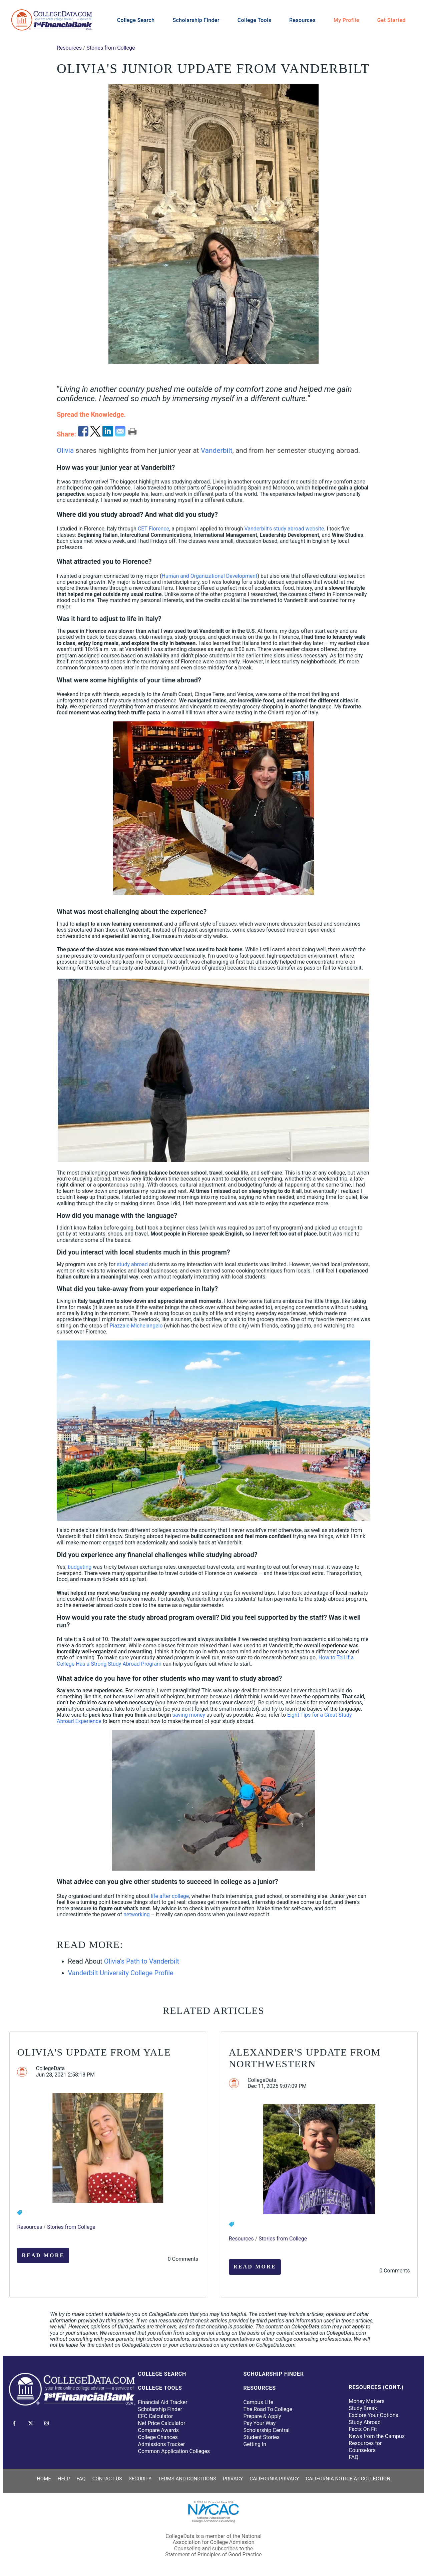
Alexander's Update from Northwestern (305, 2058)
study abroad (132, 1264)
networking (136, 1914)
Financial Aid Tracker (162, 2402)
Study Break (363, 2408)
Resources (302, 20)
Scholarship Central (266, 2430)
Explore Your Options (373, 2415)
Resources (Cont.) (376, 2387)
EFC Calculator (155, 2416)
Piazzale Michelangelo (136, 1325)
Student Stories (261, 2437)
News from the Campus (377, 2436)
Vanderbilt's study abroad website (284, 528)
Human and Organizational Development (209, 576)
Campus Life (258, 2402)
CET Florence (153, 528)
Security (140, 2479)
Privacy (233, 2479)
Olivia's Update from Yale (94, 2052)
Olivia (65, 450)
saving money (188, 1715)
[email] (121, 434)
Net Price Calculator (161, 2423)
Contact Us (107, 2479)
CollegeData (50, 2069)
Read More (43, 2255)
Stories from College (110, 48)
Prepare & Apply (262, 2416)
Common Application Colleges (174, 2451)
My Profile (346, 20)
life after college (170, 1896)
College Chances (158, 2437)
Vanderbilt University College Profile (120, 1973)
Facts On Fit (363, 2429)
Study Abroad (365, 2422)
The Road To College (267, 2409)
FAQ (353, 2457)
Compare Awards (158, 2430)
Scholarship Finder (195, 20)
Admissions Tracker (161, 2444)
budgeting (79, 1567)
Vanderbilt (217, 450)
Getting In (254, 2444)
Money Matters (366, 2401)
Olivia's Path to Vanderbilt (141, 1961)
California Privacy (274, 2479)
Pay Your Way (259, 2423)
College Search (136, 20)
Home (44, 2479)
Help (64, 2479)
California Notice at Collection (348, 2479)
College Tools (255, 20)
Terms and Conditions (187, 2479)
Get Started (391, 20)
